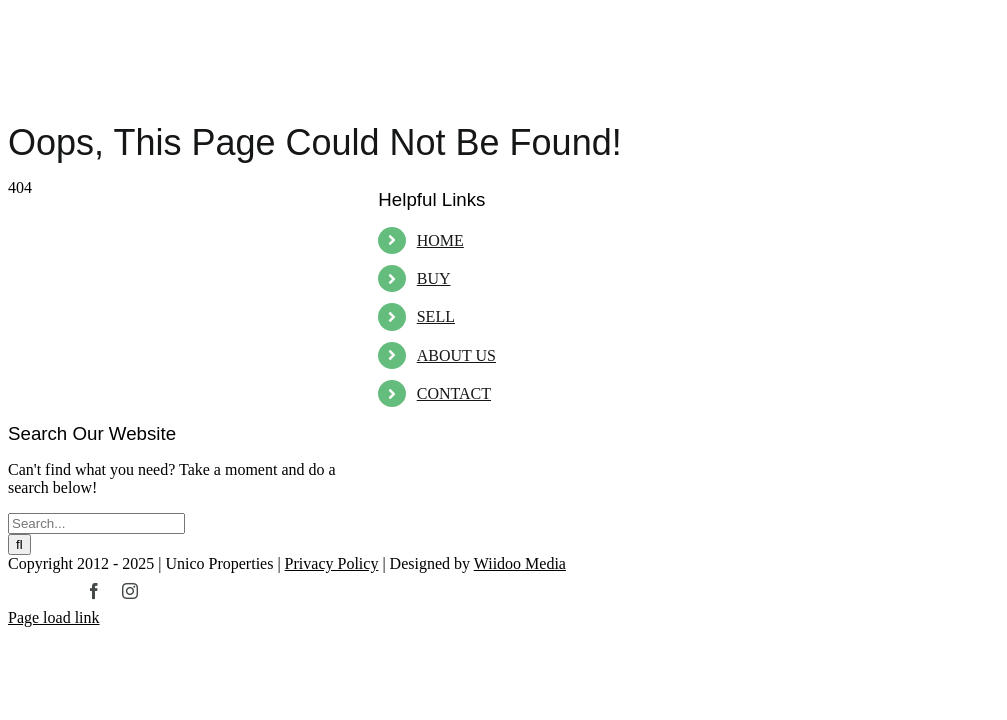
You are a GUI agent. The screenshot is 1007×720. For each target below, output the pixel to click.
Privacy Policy (332, 563)
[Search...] (96, 523)
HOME (440, 240)
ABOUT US (456, 355)
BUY (434, 278)
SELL (436, 316)
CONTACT (454, 393)
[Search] (19, 544)
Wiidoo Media (520, 563)
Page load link (54, 617)
